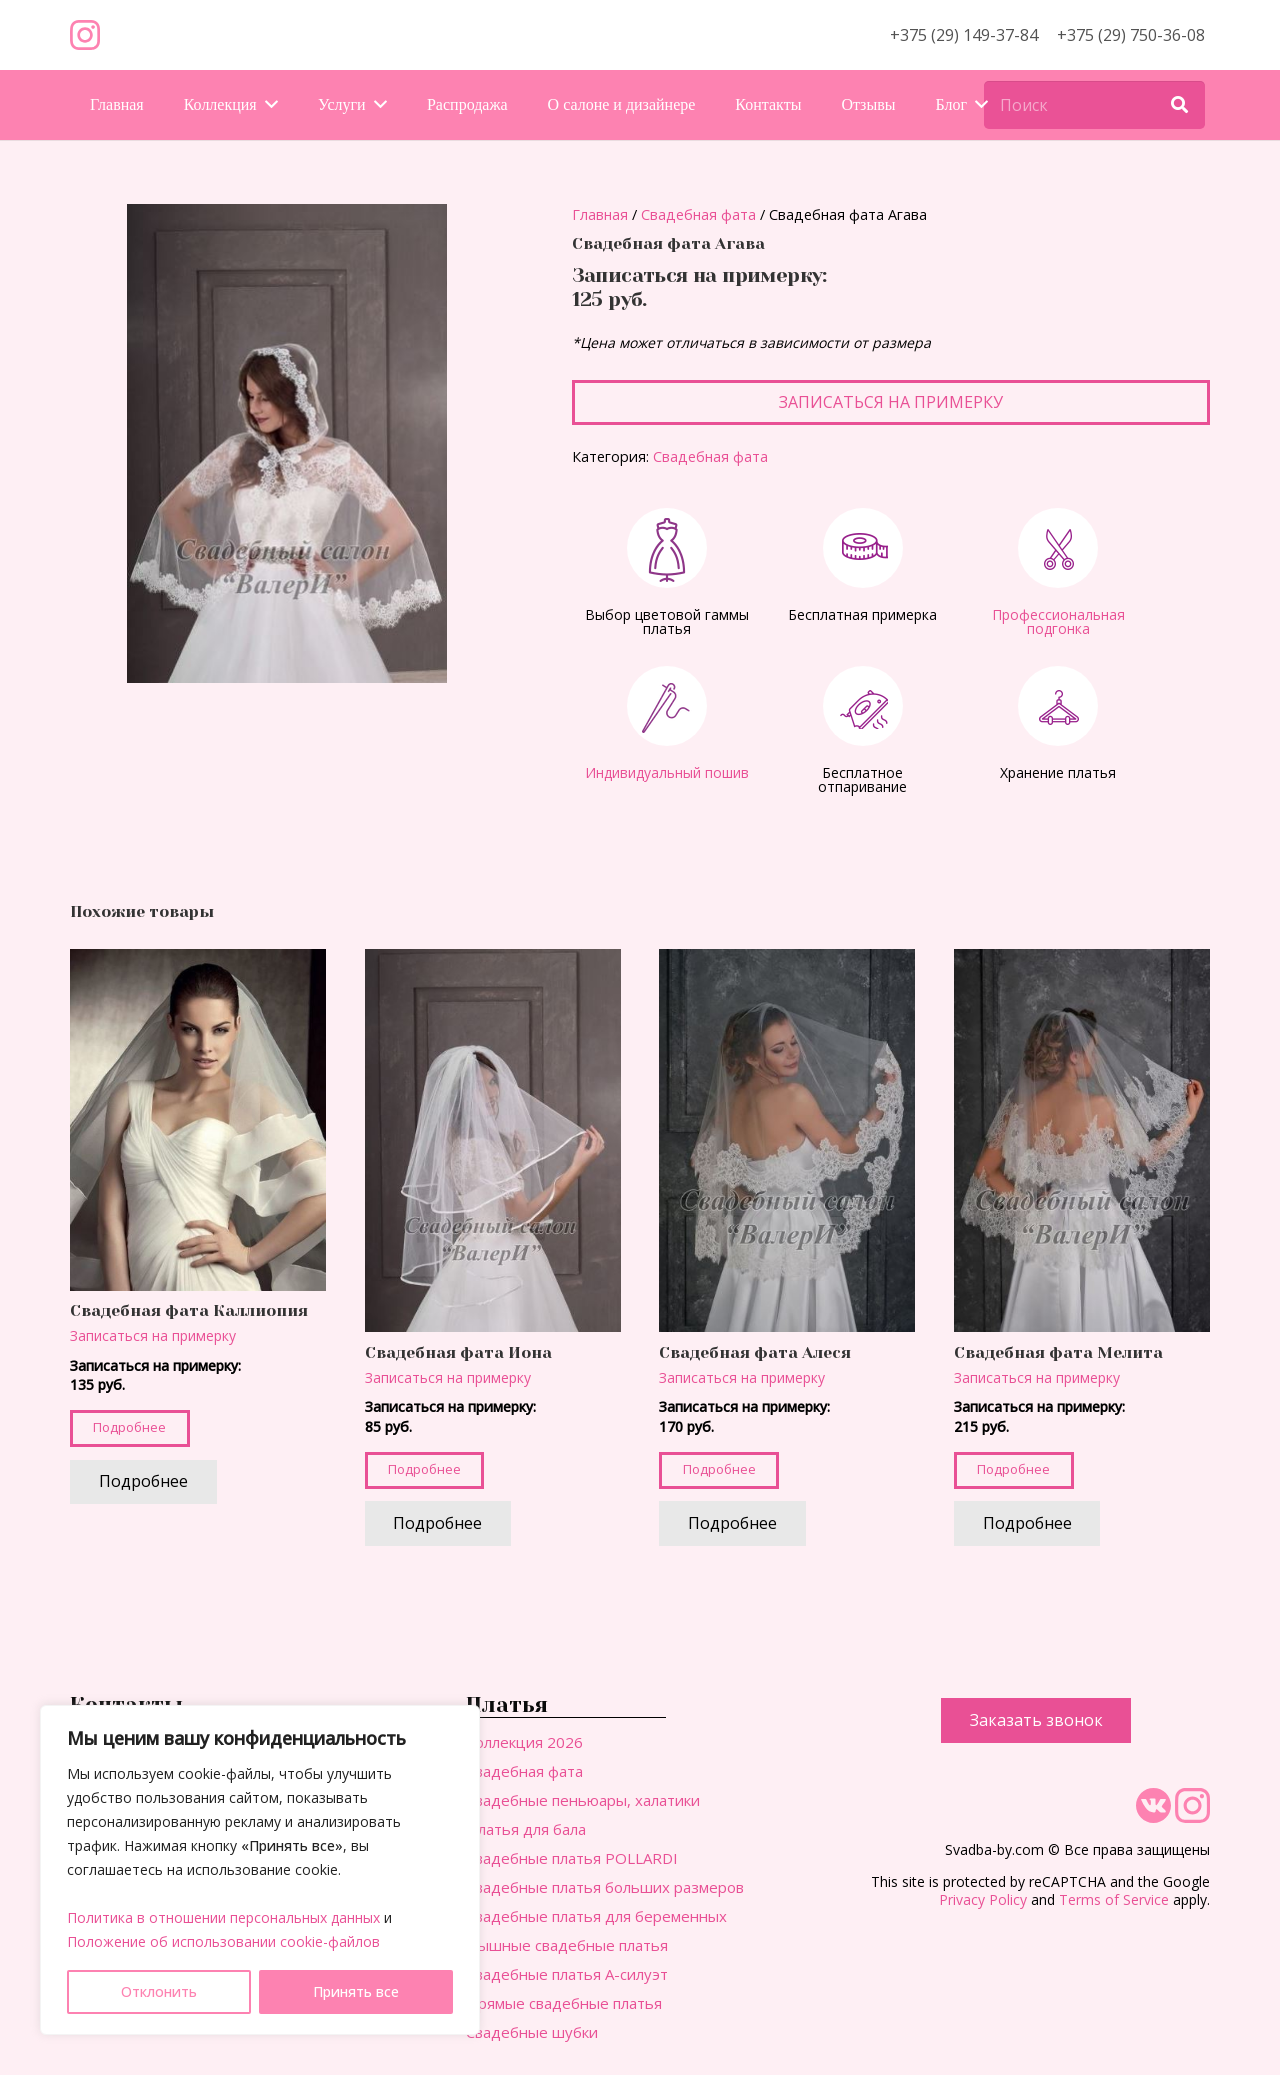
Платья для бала (526, 1829)
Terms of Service (1114, 1899)
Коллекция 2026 (524, 1742)
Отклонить (159, 1991)
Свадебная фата (698, 214)
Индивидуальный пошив (667, 772)
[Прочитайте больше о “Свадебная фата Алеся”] (732, 1523)
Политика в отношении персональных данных (223, 1917)
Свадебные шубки (532, 2032)
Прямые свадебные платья (564, 2003)
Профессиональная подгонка (1058, 621)
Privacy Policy (983, 1899)
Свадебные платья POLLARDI (572, 1858)
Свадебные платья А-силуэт (567, 1974)
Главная (600, 214)
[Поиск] (1094, 105)
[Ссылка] (85, 35)
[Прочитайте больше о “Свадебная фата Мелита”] (1027, 1523)
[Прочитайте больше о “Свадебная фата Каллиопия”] (143, 1482)
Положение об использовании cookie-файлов (223, 1941)
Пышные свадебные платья (567, 1945)
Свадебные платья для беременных (596, 1916)
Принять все (356, 1991)
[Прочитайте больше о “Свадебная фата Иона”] (438, 1523)
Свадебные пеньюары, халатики (583, 1800)
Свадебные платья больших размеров (605, 1887)
